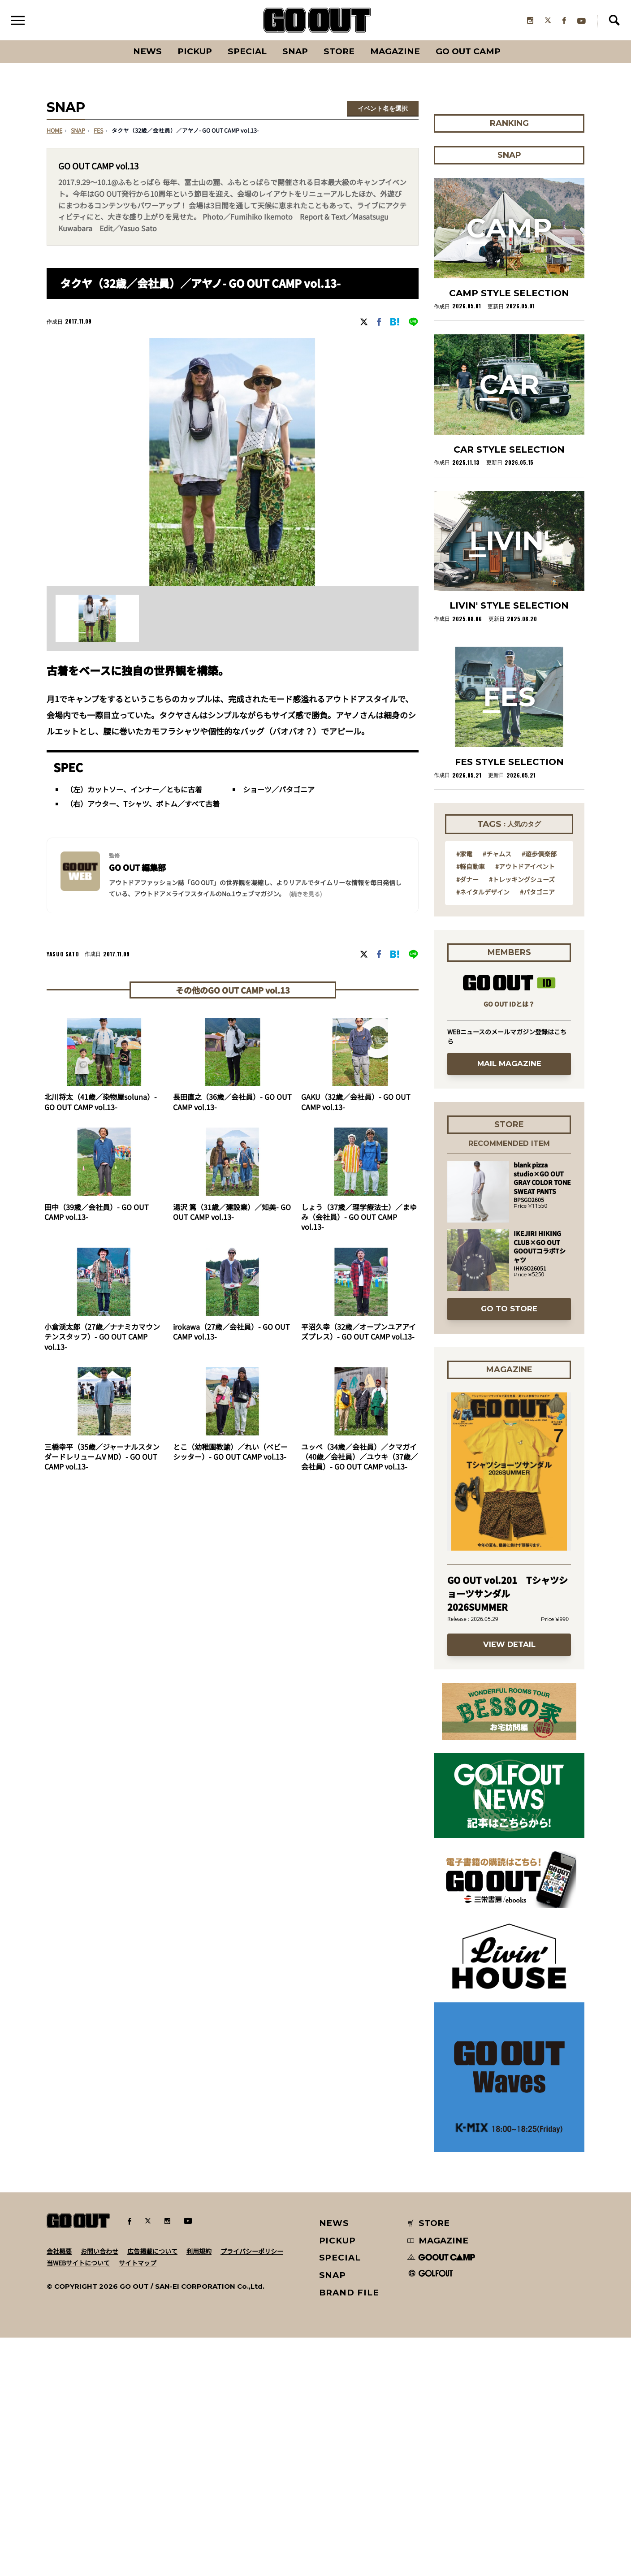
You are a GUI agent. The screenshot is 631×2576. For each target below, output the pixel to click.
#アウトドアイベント (525, 866)
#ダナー (467, 879)
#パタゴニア (537, 891)
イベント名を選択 (383, 108)
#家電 (464, 853)
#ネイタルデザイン (483, 891)
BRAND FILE (349, 2292)
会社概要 (59, 2251)
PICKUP (194, 51)
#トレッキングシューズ (522, 879)
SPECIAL (247, 51)
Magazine (395, 51)
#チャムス (497, 853)
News (147, 51)
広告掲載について (152, 2251)
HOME (54, 130)
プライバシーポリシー (251, 2251)
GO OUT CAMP (468, 51)
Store (339, 51)
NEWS (334, 2223)
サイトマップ (137, 2262)
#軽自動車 (470, 866)
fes (98, 130)
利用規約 (199, 2251)
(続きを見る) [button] (305, 894)
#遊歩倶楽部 (539, 853)
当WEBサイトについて (78, 2262)
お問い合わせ (99, 2251)
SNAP (295, 51)
